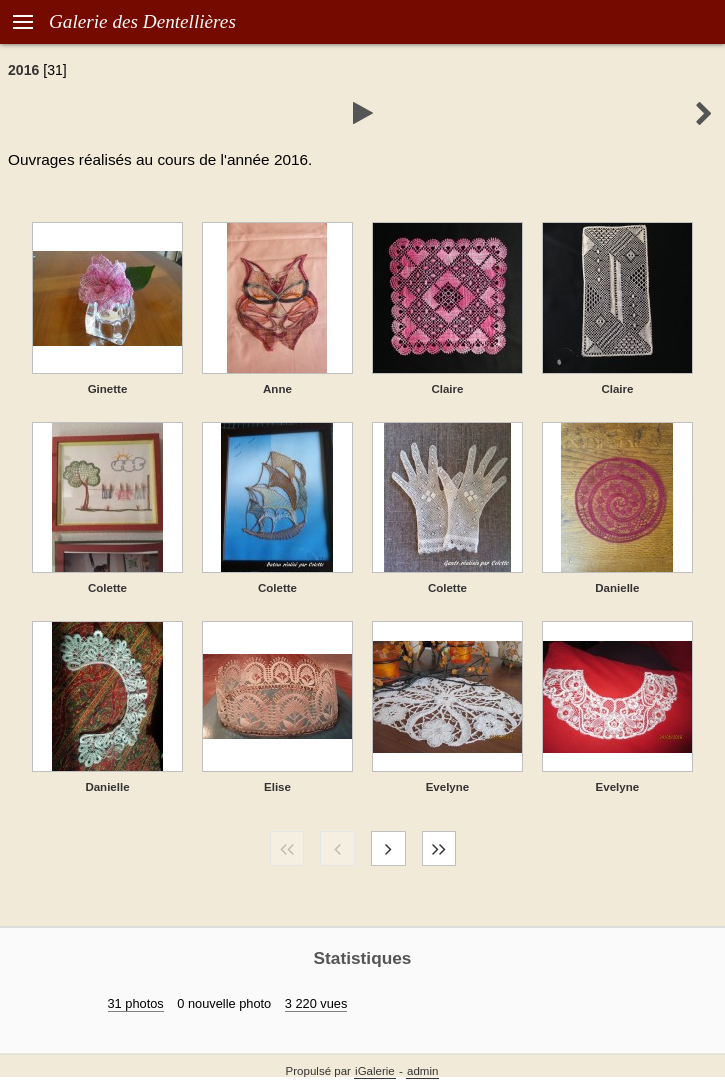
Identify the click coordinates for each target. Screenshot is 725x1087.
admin (422, 1071)
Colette (107, 588)
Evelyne (448, 787)
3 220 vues (316, 1003)
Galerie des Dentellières (142, 21)
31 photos (136, 1003)
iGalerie (375, 1071)
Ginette (108, 389)
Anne (277, 389)
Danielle (617, 588)
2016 (23, 70)
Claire (447, 389)
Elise (277, 787)
